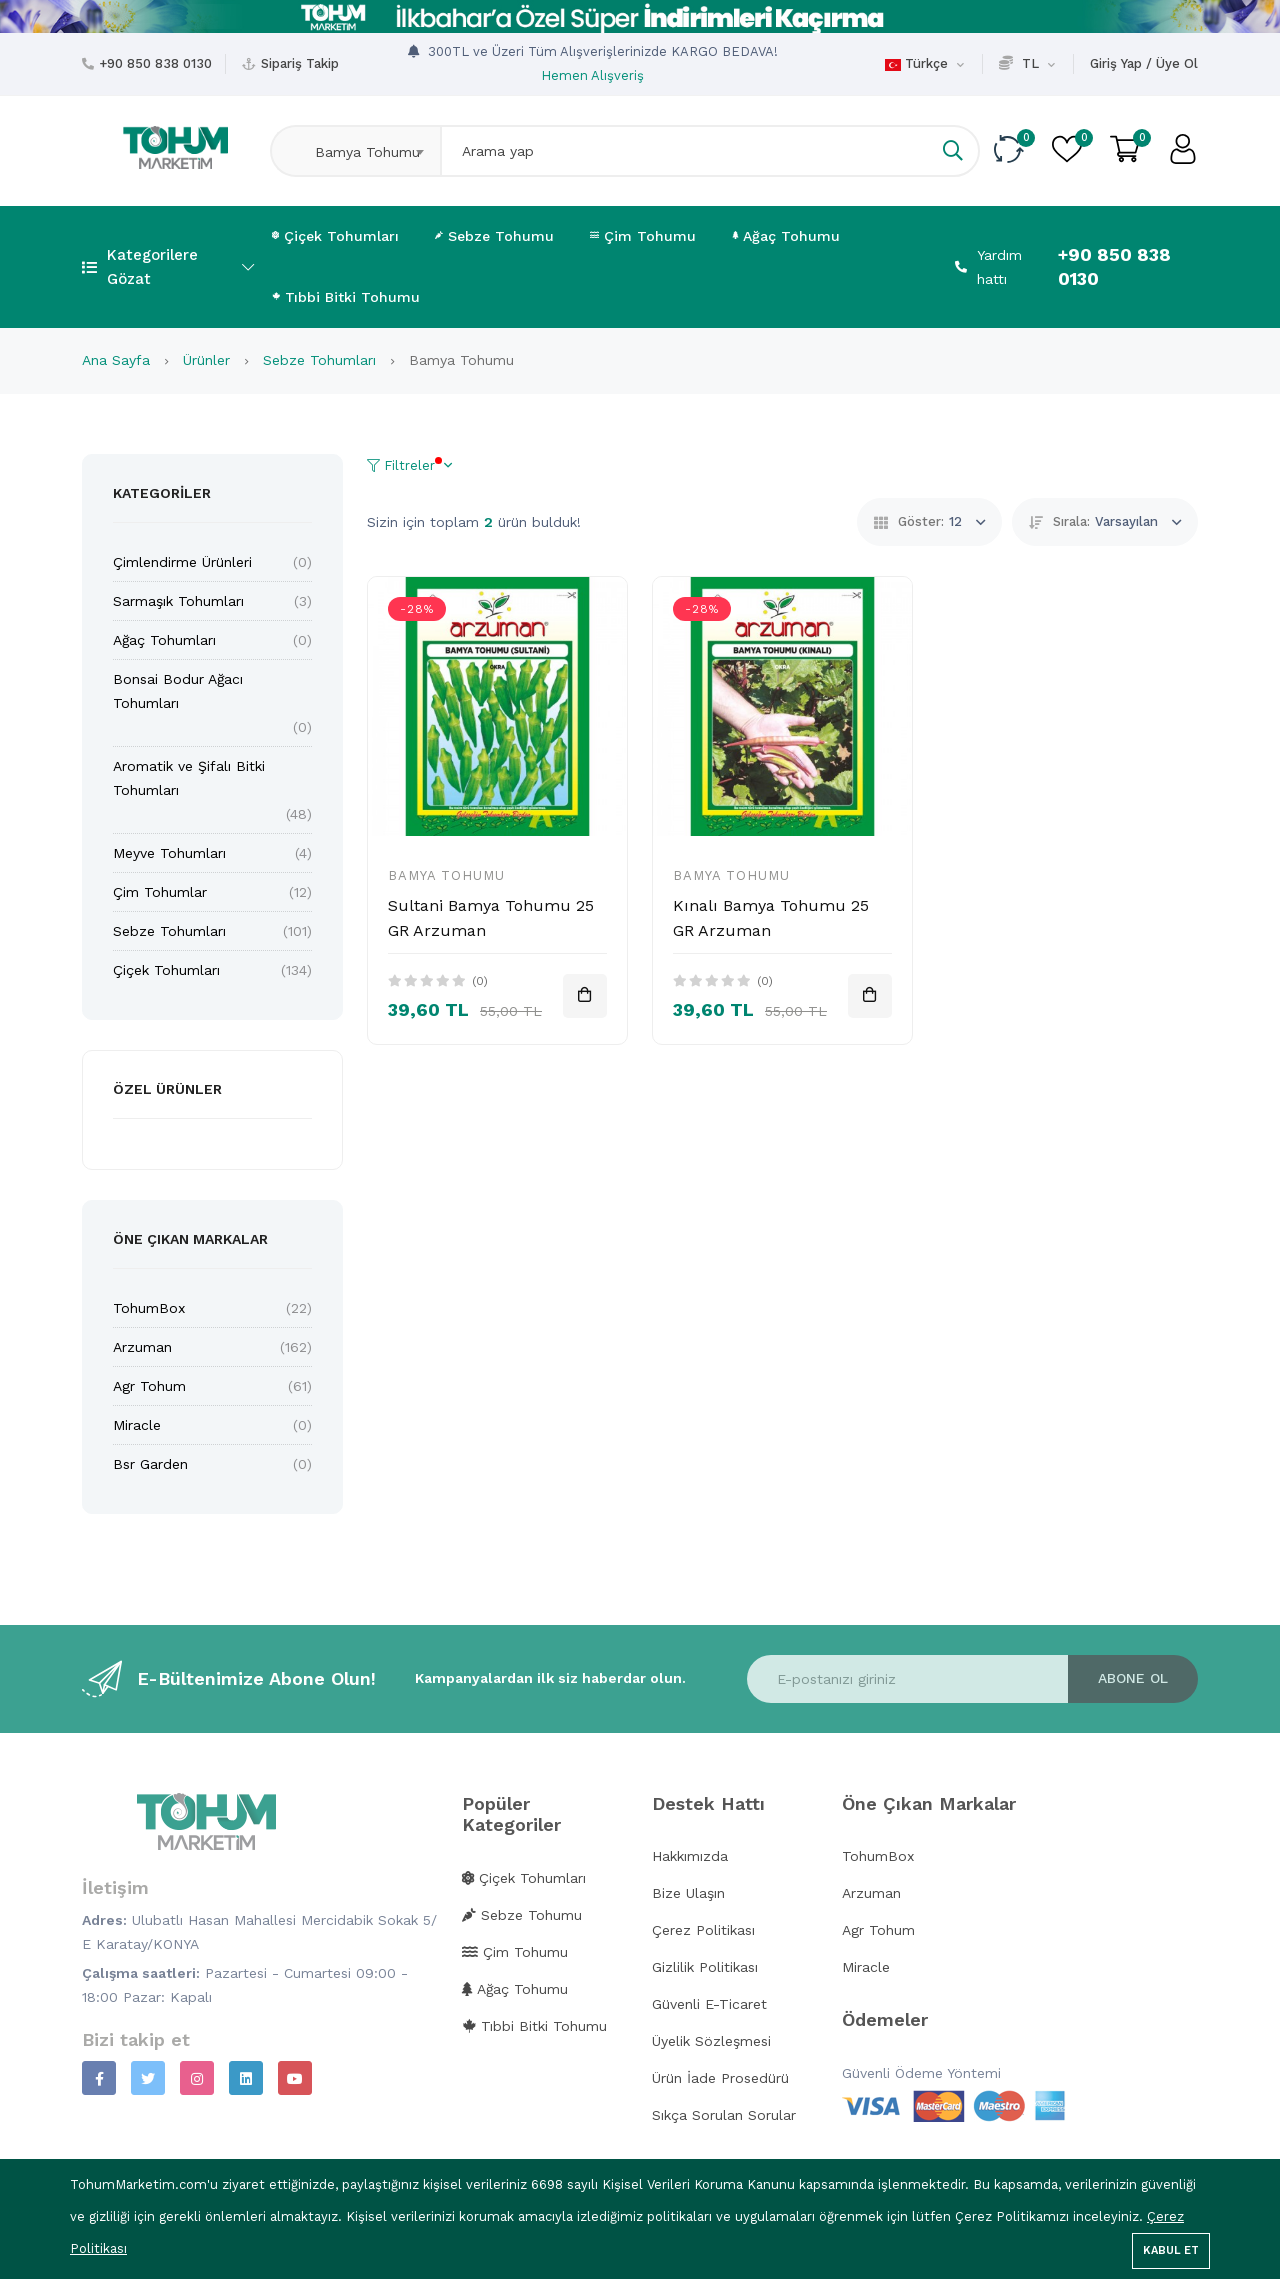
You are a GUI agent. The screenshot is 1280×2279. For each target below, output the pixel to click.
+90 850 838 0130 (155, 63)
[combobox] (355, 151)
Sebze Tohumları (322, 360)
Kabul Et (1171, 2250)
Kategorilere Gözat (168, 267)
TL (1027, 63)
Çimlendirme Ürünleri (182, 562)
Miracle (137, 1425)
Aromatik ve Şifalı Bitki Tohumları (189, 778)
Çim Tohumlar (160, 892)
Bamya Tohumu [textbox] (360, 152)
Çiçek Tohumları (335, 236)
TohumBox (149, 1308)
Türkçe (924, 63)
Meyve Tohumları (169, 853)
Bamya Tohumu (446, 875)
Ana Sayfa (118, 360)
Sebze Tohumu (494, 236)
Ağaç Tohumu (786, 236)
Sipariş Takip (300, 63)
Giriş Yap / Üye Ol (1144, 63)
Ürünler (209, 360)
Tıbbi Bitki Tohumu (346, 297)
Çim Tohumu (643, 236)
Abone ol (1133, 1678)
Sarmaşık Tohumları (178, 601)
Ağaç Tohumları (164, 640)
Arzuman (142, 1347)
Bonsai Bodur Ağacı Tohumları (178, 691)
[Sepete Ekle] (585, 996)
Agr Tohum (149, 1386)
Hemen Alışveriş (592, 75)
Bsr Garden (150, 1464)
